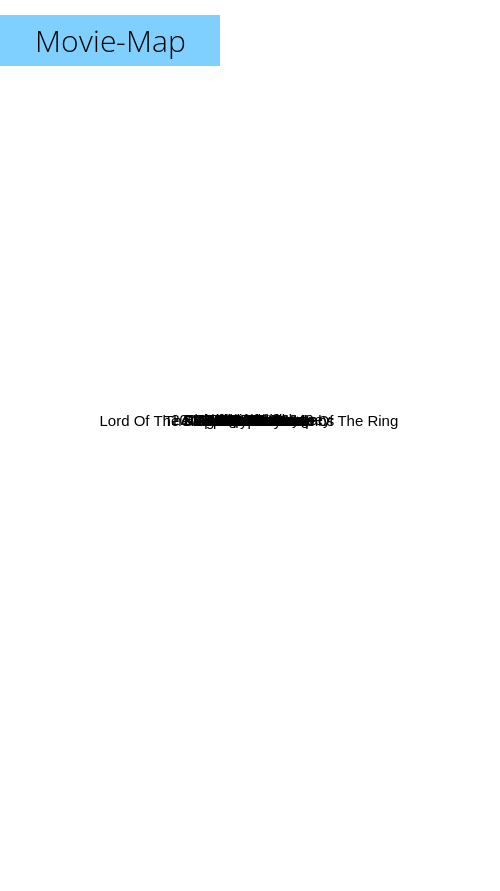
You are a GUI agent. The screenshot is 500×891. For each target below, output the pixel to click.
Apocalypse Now (297, 737)
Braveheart (337, 380)
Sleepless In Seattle (179, 583)
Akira (109, 756)
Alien (265, 584)
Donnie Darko (107, 243)
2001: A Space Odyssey (327, 210)
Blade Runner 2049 (261, 341)
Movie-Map (110, 40)
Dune (254, 164)
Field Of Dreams (181, 459)
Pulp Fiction (231, 117)
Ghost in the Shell (83, 755)
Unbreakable (280, 419)
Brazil (266, 372)
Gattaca (463, 266)
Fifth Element (402, 319)
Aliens (392, 626)
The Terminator (116, 517)
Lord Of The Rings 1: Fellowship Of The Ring (217, 403)
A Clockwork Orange (94, 146)
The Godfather (332, 597)
